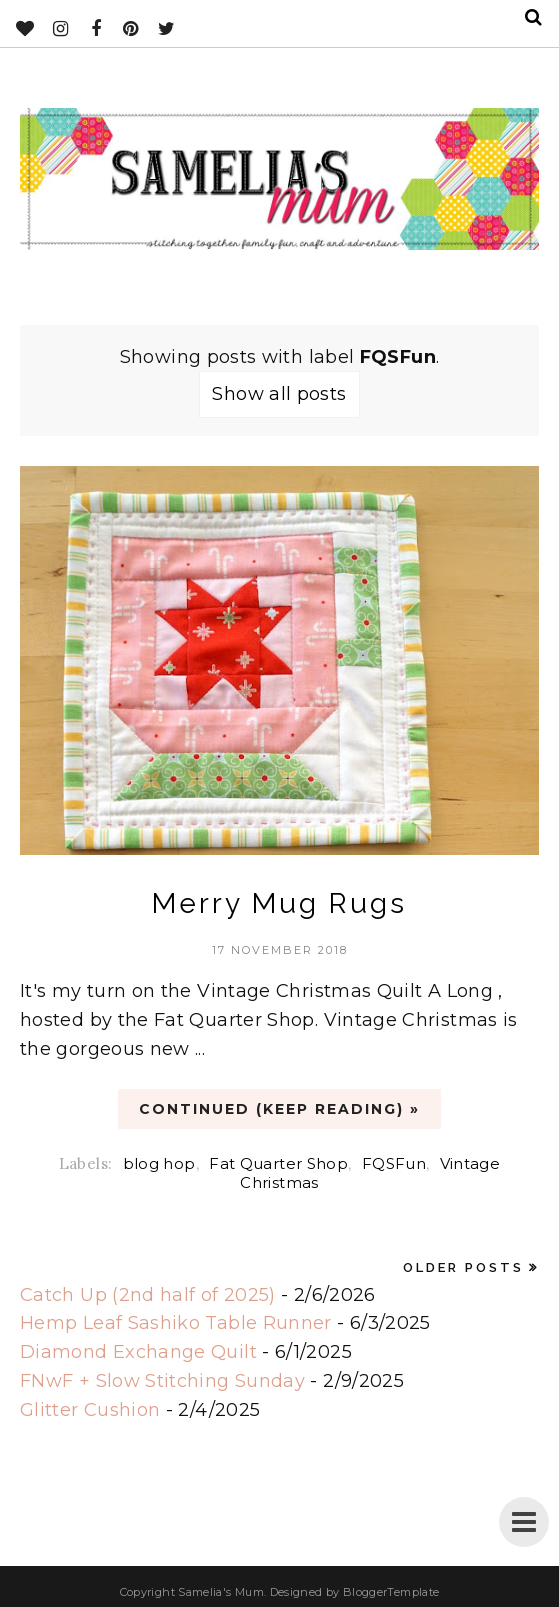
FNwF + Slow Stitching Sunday (162, 1381)
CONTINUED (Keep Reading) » (279, 1109)
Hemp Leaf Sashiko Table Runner (176, 1323)
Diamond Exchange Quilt (138, 1352)
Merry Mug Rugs (279, 903)
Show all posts (279, 394)
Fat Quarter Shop (278, 1163)
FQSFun (394, 1163)
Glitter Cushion (90, 1410)
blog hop (159, 1163)
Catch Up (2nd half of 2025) (148, 1295)
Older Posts (463, 1267)
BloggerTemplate (391, 1592)
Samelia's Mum (221, 1592)
